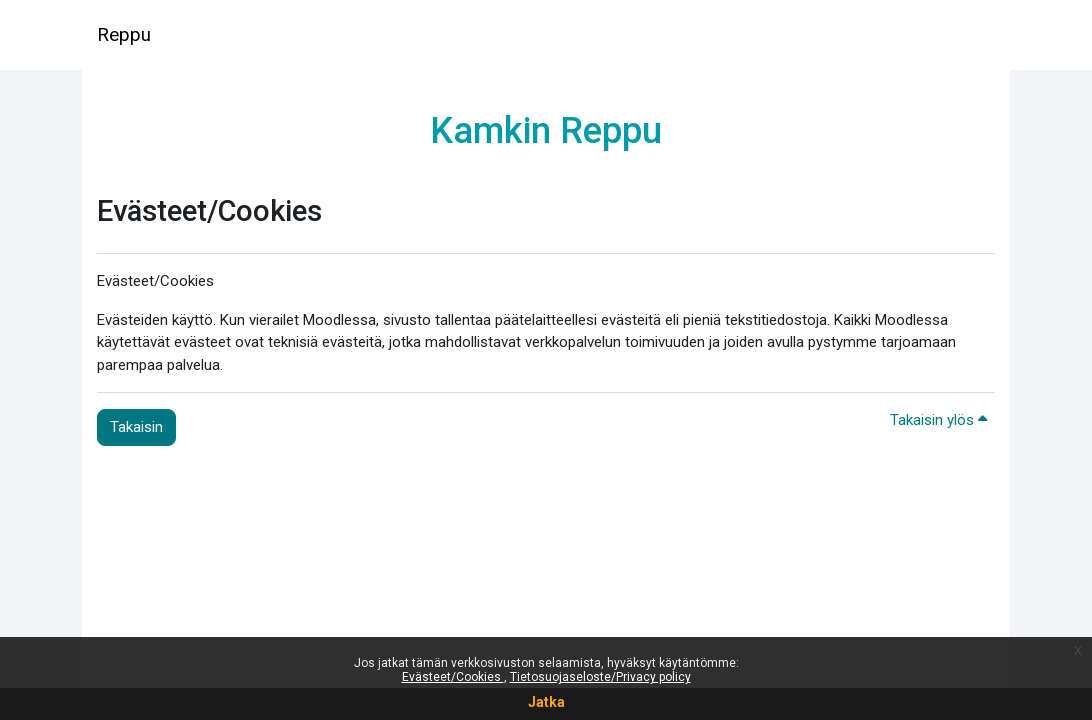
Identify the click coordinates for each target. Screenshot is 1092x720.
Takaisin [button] (136, 427)
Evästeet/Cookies (453, 677)
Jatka (546, 702)
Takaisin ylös (938, 420)
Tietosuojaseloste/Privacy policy (600, 677)
